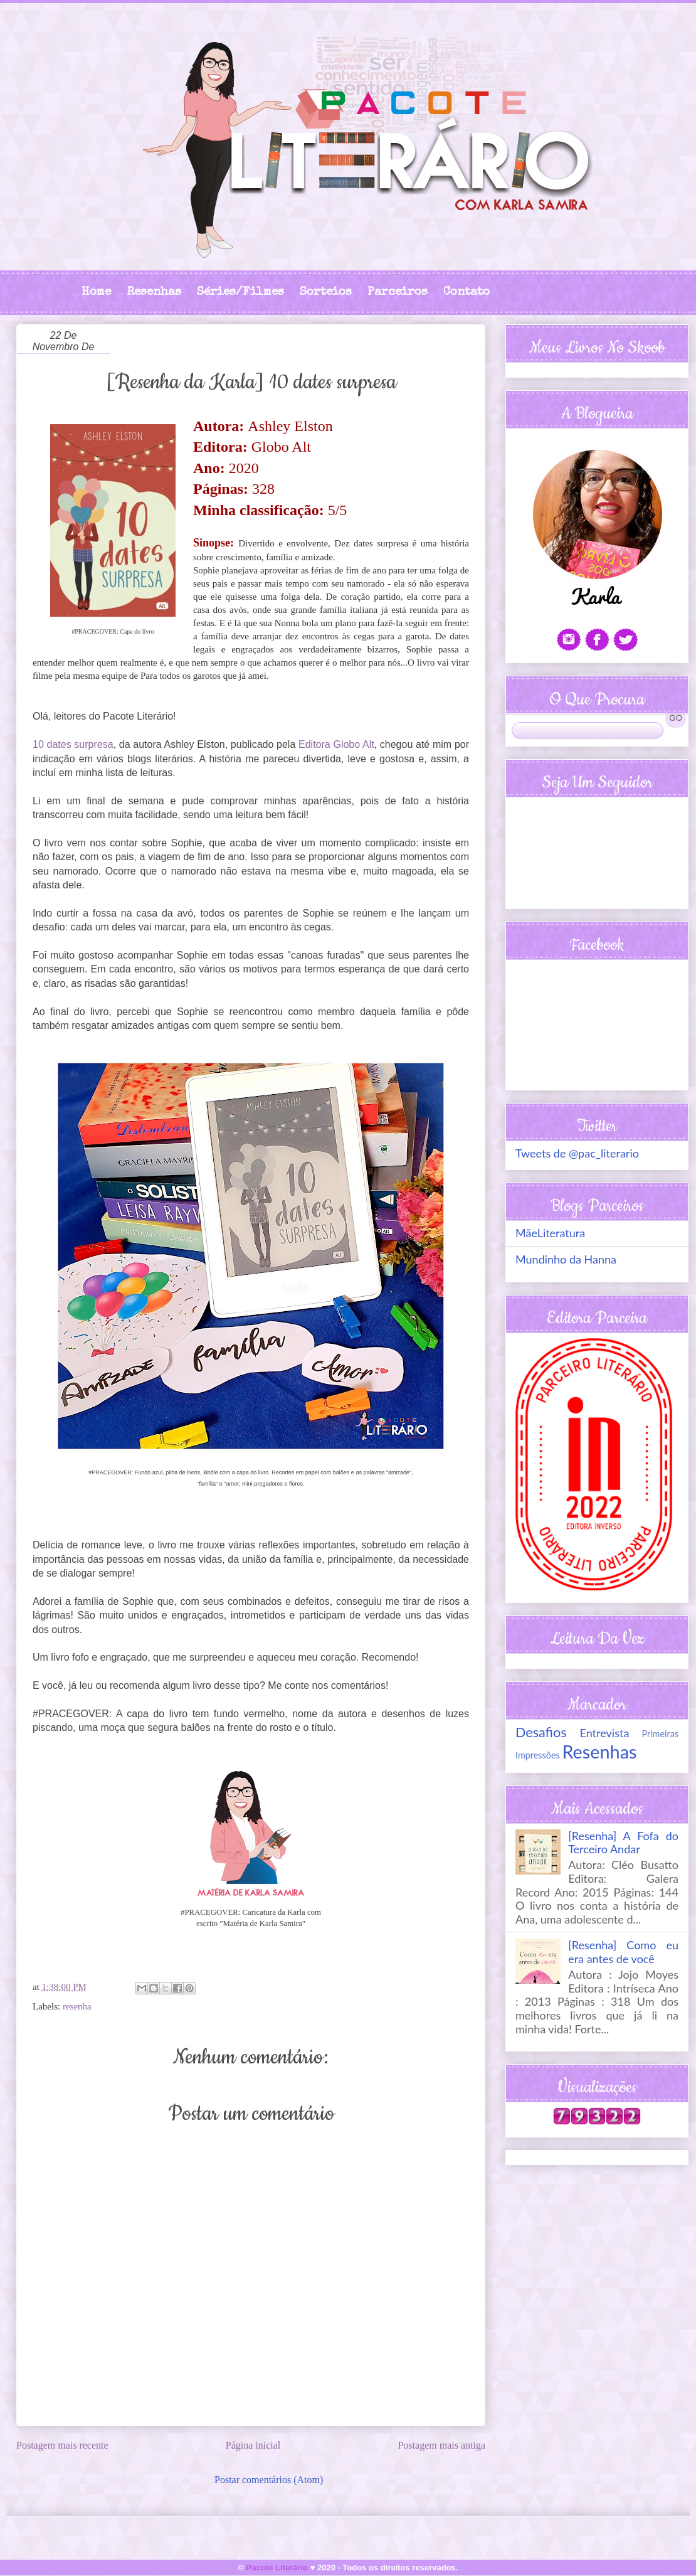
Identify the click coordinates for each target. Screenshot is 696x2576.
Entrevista (605, 1733)
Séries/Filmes (240, 293)
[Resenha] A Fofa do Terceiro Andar (623, 1842)
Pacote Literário (277, 2567)
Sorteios (326, 293)
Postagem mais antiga (441, 2445)
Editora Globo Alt (336, 744)
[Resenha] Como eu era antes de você (623, 1952)
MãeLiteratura (550, 1233)
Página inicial (253, 2445)
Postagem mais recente (62, 2445)
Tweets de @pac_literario (577, 1153)
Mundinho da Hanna (565, 1259)
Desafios (541, 1732)
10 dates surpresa (73, 744)
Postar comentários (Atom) (268, 2479)
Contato (466, 293)
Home (96, 293)
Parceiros (397, 293)
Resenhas (154, 293)
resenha (77, 2006)
